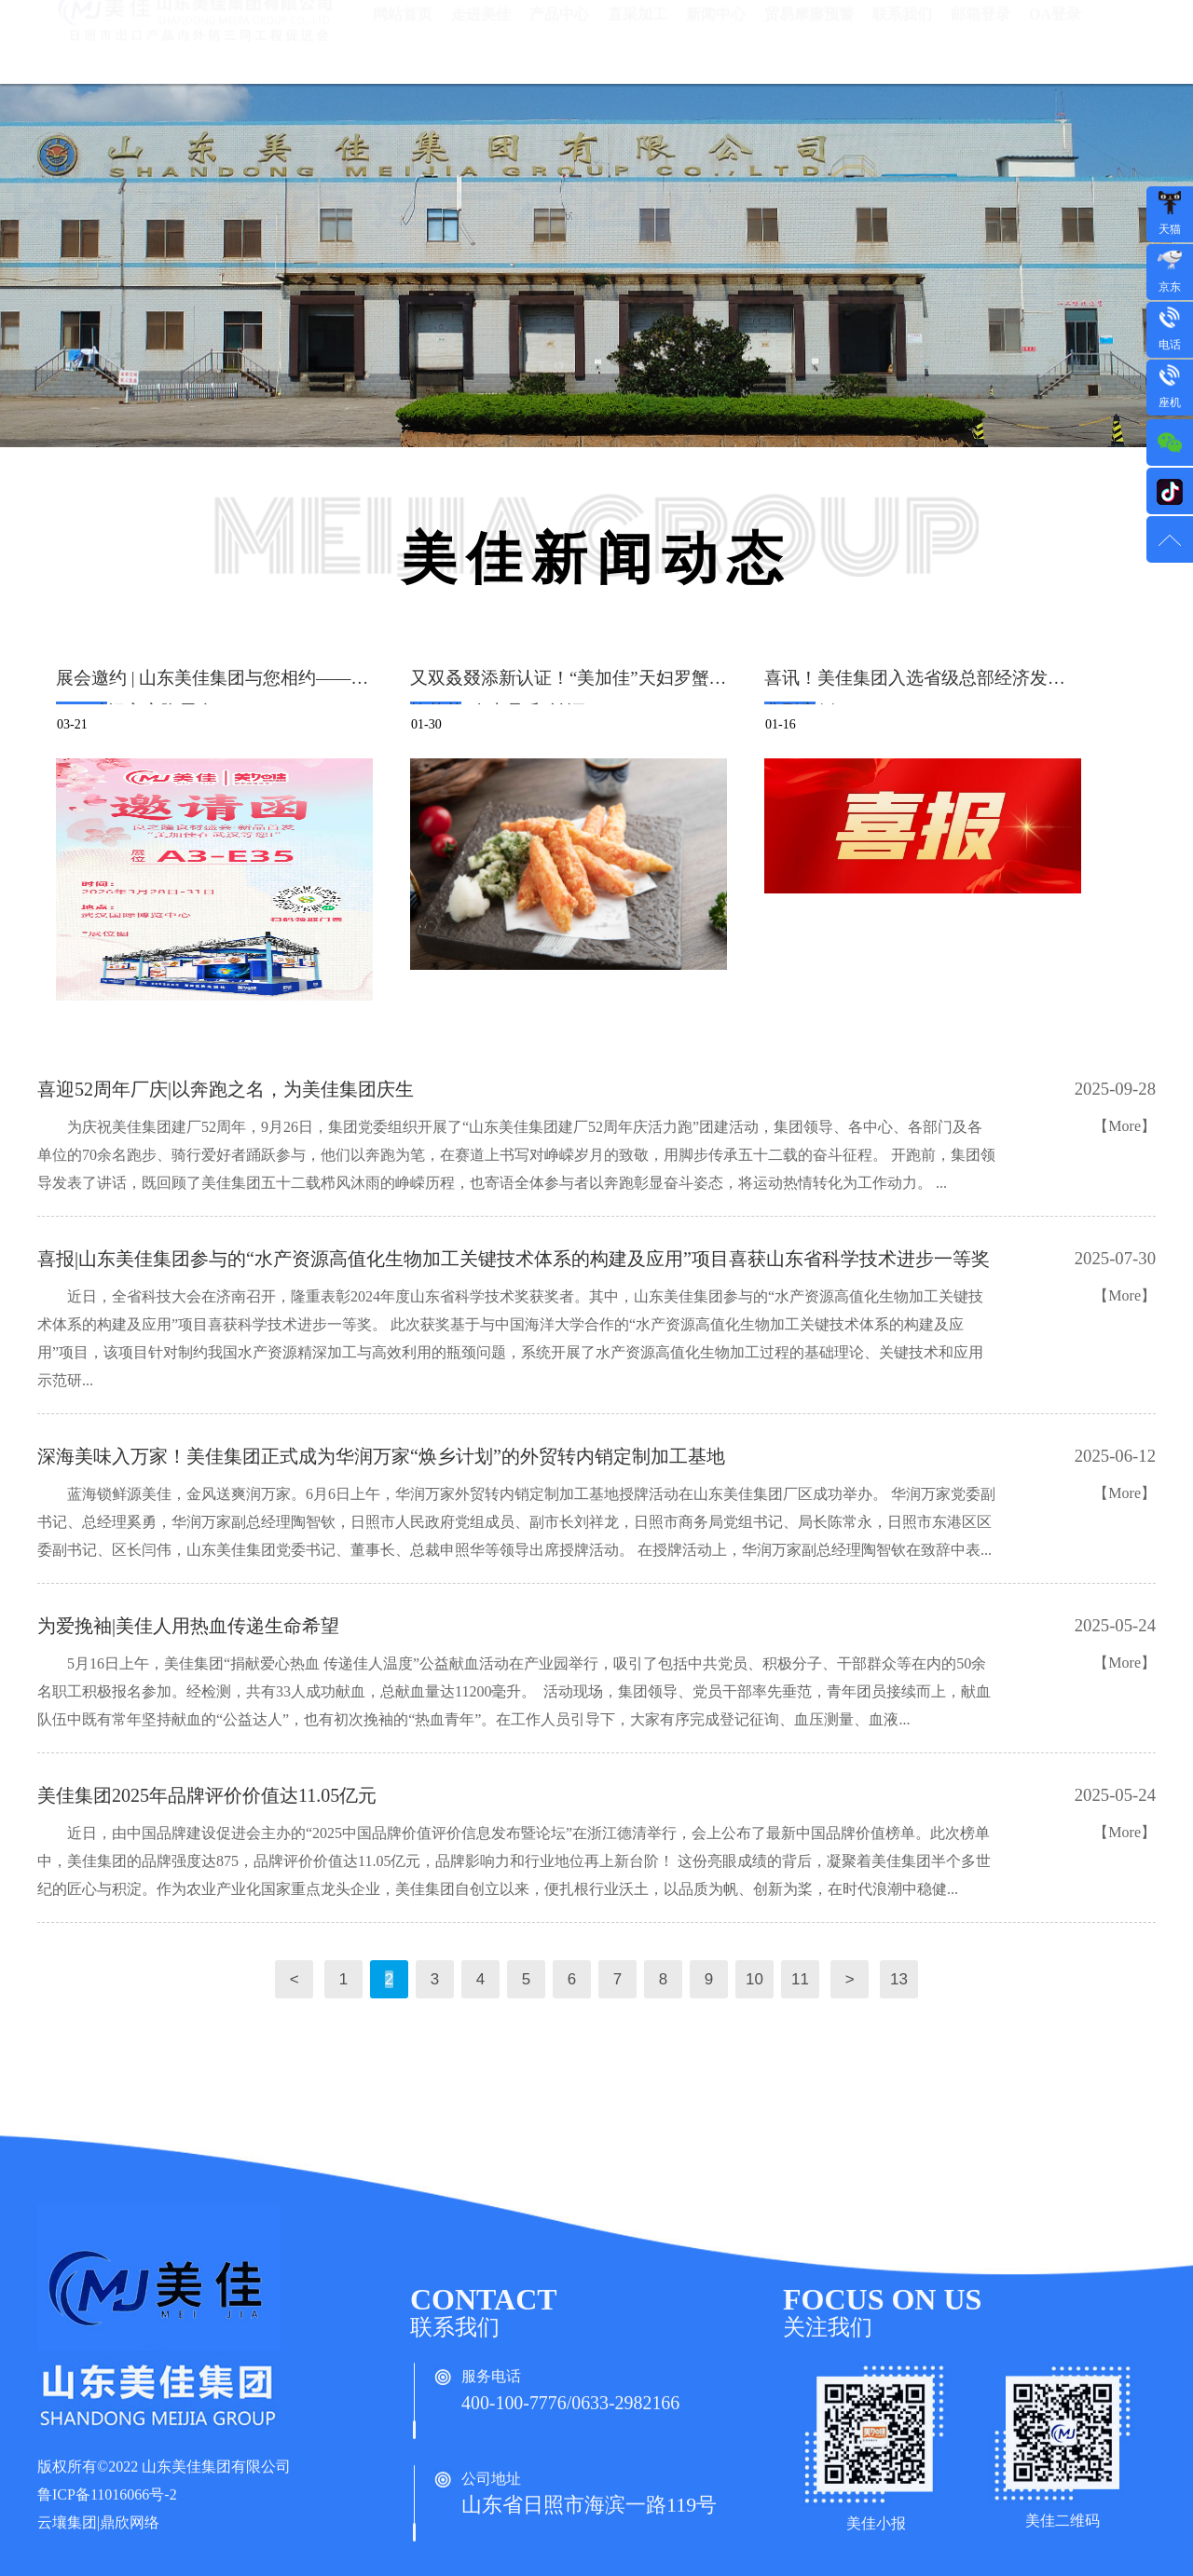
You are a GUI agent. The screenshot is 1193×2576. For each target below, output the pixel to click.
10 (754, 1978)
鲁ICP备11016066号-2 (107, 2507)
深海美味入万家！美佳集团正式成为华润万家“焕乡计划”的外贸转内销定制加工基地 (381, 1456)
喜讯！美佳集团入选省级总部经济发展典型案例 (914, 686)
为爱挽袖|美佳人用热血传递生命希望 (188, 1625)
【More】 (1124, 1126)
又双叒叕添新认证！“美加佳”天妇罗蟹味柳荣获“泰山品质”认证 (568, 686)
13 (898, 1978)
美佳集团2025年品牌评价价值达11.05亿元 (207, 1795)
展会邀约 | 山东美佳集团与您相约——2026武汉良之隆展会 (203, 686)
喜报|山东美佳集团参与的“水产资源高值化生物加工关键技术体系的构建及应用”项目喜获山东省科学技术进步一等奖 (513, 1258)
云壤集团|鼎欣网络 (98, 2534)
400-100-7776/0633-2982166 (582, 2414)
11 (799, 1978)
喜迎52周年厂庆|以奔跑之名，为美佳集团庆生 (225, 1089)
